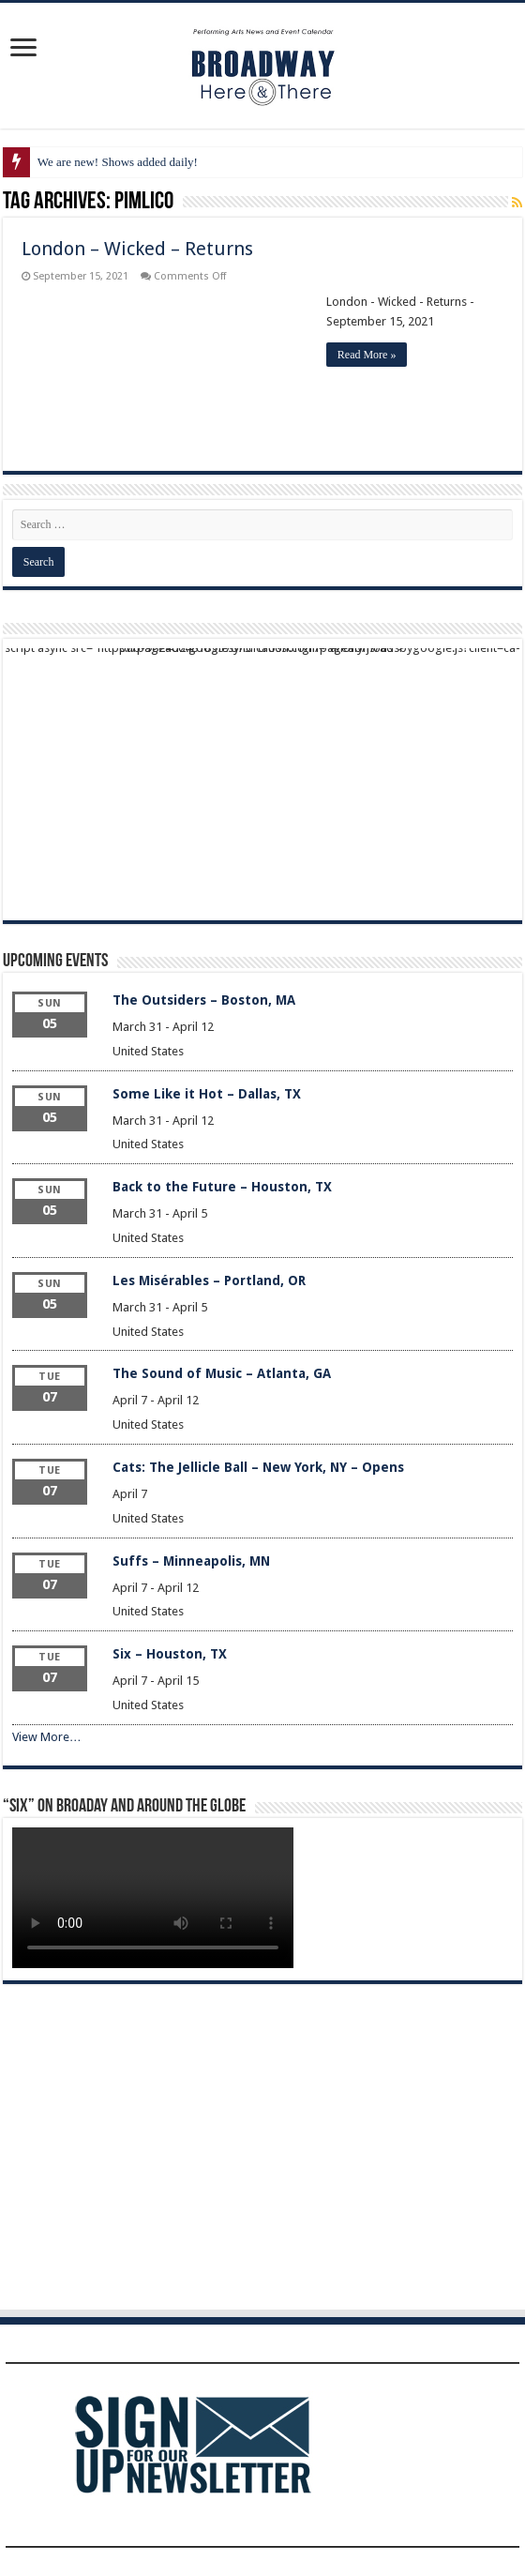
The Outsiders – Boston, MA (203, 1000)
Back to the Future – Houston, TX (222, 1186)
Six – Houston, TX (169, 1653)
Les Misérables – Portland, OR (209, 1280)
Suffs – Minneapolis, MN (191, 1560)
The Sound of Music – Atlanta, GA (221, 1373)
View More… (47, 1737)
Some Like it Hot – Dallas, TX (206, 1093)
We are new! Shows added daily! (118, 162)
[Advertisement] (262, 779)
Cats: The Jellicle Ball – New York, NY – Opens (258, 1467)
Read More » (367, 354)
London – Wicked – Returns (137, 248)
